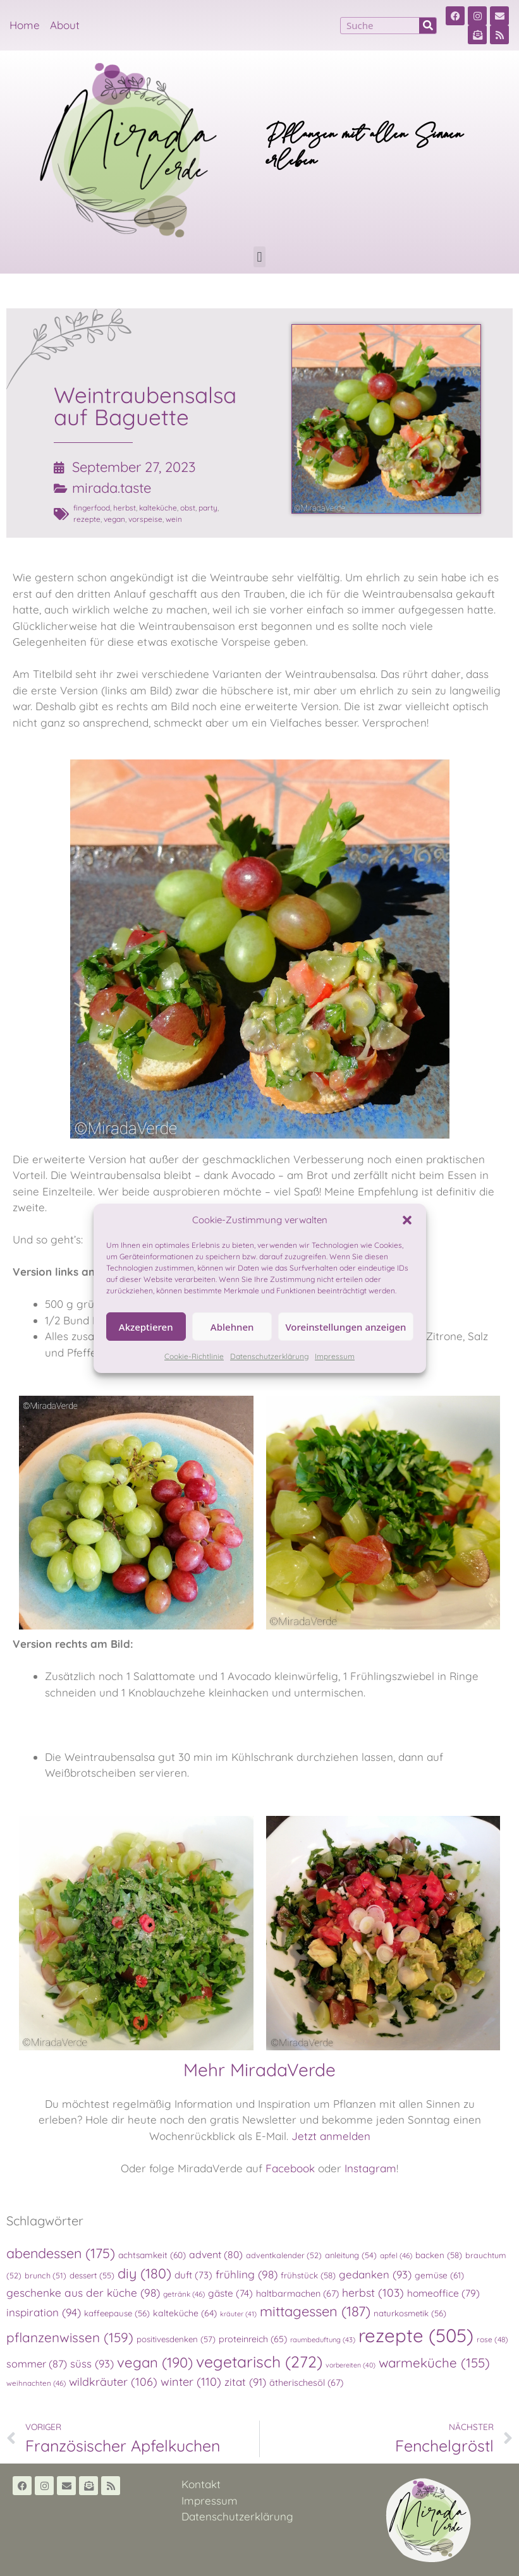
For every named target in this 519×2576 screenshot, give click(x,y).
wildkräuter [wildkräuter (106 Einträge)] (113, 2381)
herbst (124, 507)
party (207, 507)
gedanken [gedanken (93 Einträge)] (375, 2274)
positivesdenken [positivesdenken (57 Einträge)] (176, 2339)
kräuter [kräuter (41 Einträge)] (238, 2313)
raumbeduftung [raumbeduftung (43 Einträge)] (322, 2339)
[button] (407, 1220)
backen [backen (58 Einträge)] (438, 2255)
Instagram (370, 2168)
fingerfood (91, 507)
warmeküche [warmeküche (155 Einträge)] (434, 2362)
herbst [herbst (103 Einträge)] (373, 2292)
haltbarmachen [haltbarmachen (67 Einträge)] (297, 2293)
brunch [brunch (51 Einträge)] (45, 2275)
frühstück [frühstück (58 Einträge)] (308, 2275)
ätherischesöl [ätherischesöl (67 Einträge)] (306, 2382)
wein (174, 519)
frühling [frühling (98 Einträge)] (247, 2274)
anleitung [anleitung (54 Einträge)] (351, 2255)
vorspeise (145, 519)
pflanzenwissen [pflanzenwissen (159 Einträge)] (69, 2337)
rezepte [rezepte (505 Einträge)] (415, 2335)
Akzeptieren (146, 1327)
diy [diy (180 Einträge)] (144, 2273)
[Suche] (427, 25)
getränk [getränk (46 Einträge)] (184, 2294)
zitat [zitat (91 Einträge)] (245, 2381)
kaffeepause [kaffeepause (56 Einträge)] (117, 2313)
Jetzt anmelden (330, 2136)
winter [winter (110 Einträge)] (191, 2381)
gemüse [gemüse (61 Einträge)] (439, 2275)
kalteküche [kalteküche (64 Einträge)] (185, 2313)
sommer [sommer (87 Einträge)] (36, 2363)
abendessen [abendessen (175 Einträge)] (60, 2252)
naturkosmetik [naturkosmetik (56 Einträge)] (410, 2313)
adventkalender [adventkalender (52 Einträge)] (284, 2255)
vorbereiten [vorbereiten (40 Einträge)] (351, 2365)
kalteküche (158, 507)
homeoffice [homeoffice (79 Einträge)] (443, 2293)
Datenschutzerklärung (269, 1356)
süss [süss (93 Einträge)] (92, 2363)
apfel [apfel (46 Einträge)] (396, 2255)
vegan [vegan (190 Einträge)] (155, 2362)
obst (187, 507)
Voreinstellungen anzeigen (345, 1327)
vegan (114, 519)
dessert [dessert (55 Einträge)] (92, 2275)
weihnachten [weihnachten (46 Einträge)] (36, 2383)
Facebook (290, 2168)
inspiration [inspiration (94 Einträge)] (43, 2312)
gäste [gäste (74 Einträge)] (230, 2293)
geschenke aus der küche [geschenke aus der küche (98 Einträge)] (83, 2292)
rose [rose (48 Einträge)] (492, 2339)
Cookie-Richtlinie (194, 1356)
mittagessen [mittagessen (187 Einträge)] (315, 2310)
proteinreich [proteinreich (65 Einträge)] (253, 2339)
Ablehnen (232, 1327)
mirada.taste (111, 488)
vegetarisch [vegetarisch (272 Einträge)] (259, 2361)
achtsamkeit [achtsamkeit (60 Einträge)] (152, 2254)
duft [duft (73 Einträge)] (193, 2275)
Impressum (335, 1356)
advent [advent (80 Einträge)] (216, 2254)
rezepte (87, 519)
